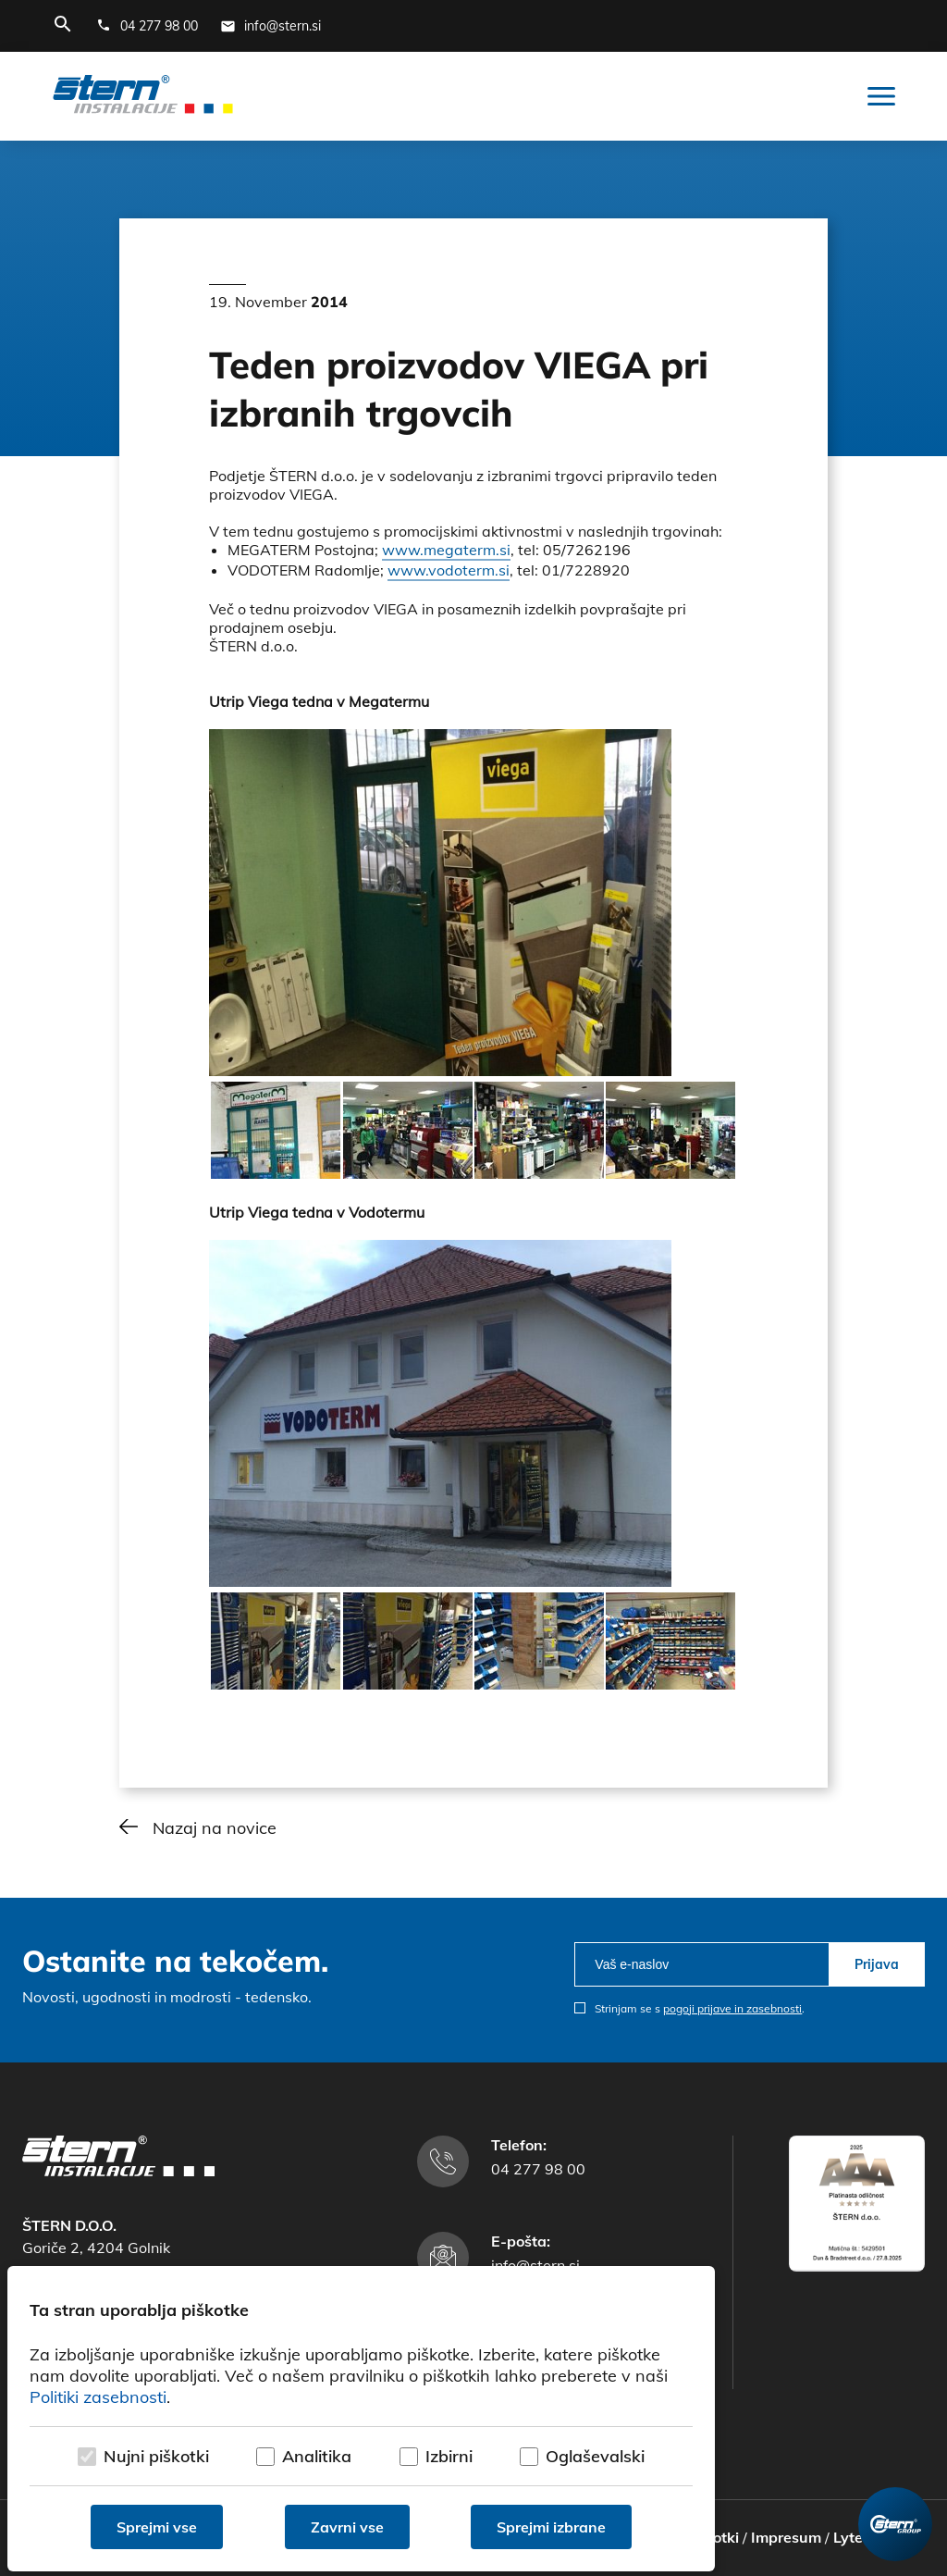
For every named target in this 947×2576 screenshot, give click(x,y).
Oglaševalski (595, 2456)
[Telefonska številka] (147, 26)
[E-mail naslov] (270, 26)
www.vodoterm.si (448, 570)
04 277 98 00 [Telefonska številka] (538, 2169)
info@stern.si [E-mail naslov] (535, 2265)
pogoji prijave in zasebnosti (732, 2008)
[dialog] (361, 2418)
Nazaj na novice (215, 1828)
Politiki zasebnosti (98, 2397)
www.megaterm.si (446, 549)
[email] (701, 1964)
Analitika (316, 2456)
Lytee (852, 2537)
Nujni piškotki (156, 2456)
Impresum (786, 2537)
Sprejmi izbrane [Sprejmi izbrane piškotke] (551, 2527)
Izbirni (449, 2456)
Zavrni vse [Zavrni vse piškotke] (347, 2527)
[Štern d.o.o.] (143, 96)
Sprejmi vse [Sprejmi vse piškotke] (157, 2527)
